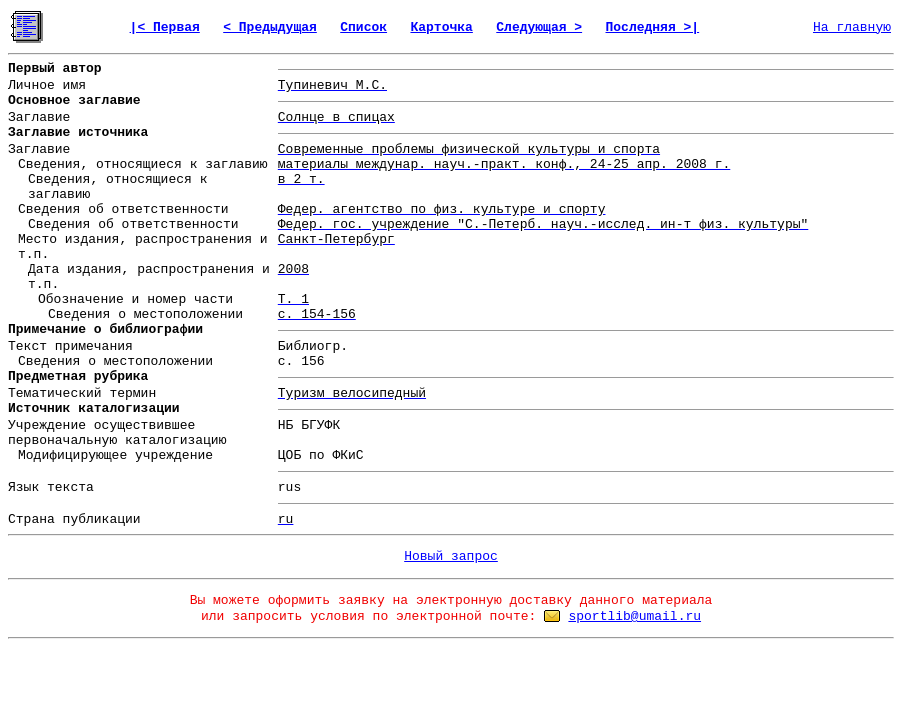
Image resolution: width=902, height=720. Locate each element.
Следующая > (539, 27)
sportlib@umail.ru (634, 616)
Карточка (441, 27)
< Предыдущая (270, 27)
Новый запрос (451, 556)
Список (363, 27)
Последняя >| (653, 27)
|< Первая (165, 27)
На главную (852, 27)
